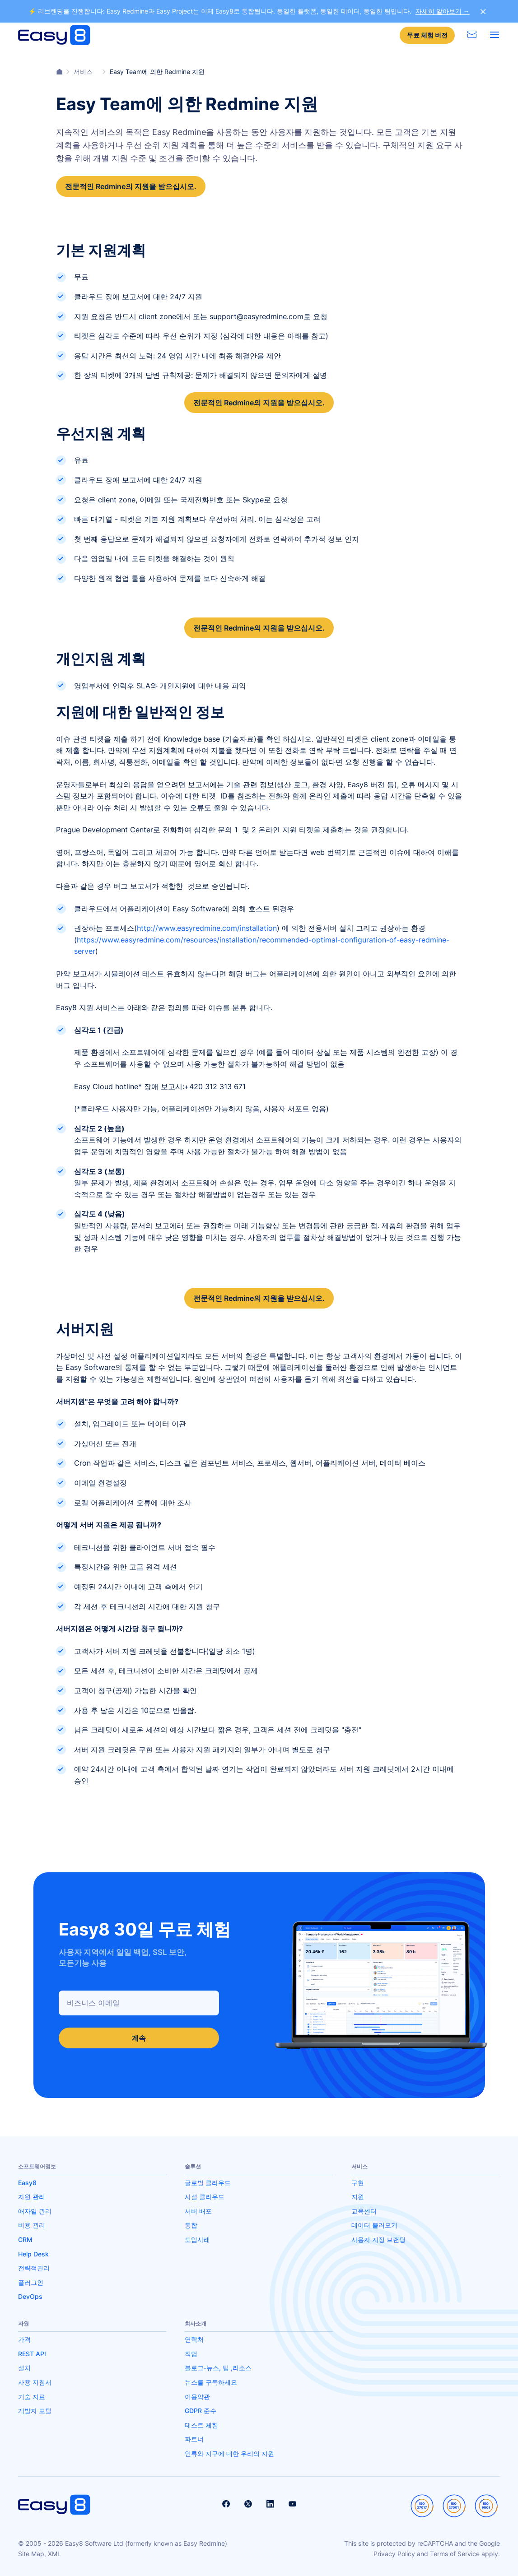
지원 (357, 2196)
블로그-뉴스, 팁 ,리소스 (218, 2368)
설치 (24, 2368)
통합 (191, 2225)
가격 (24, 2339)
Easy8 (27, 2182)
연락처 (194, 2339)
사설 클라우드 (204, 2196)
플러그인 (30, 2282)
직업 (191, 2354)
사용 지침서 (34, 2382)
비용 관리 (31, 2225)
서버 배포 (198, 2211)
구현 (357, 2182)
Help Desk (33, 2254)
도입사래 (197, 2239)
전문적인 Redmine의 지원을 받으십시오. (130, 186)
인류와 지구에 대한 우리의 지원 (229, 2453)
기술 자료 (31, 2396)
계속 (138, 2037)
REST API (32, 2354)
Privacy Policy (394, 2553)
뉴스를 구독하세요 (211, 2382)
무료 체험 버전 (427, 35)
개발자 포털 (34, 2410)
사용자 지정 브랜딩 (378, 2239)
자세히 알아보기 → (442, 11)
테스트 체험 (201, 2425)
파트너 (194, 2439)
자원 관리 (31, 2196)
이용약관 (197, 2396)
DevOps (30, 2296)
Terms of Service (455, 2553)
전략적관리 (34, 2268)
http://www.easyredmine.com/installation (207, 928)
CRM (25, 2239)
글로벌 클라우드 (208, 2182)
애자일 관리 (34, 2211)
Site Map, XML (39, 2553)
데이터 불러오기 (374, 2225)
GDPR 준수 (200, 2410)
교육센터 (364, 2211)
